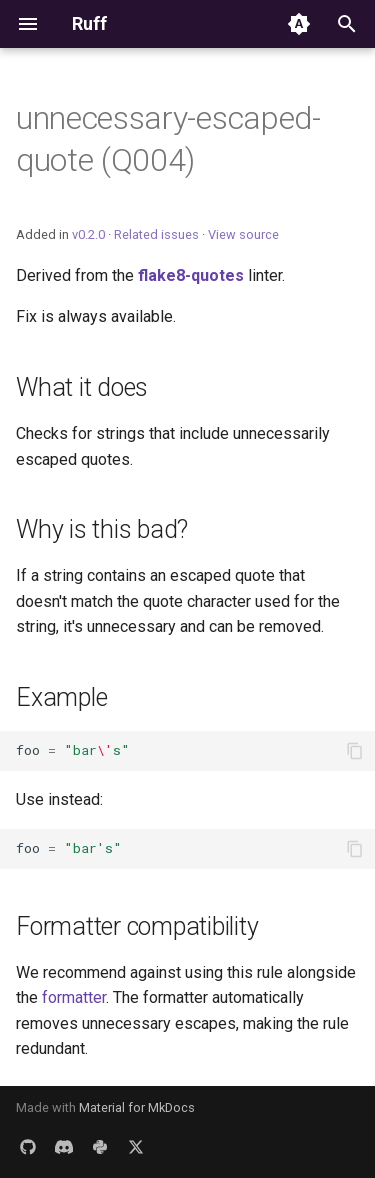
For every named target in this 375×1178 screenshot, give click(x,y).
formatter (74, 997)
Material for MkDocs (137, 1107)
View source (243, 234)
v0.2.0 (88, 234)
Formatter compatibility (137, 926)
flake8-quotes (191, 275)
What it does (82, 387)
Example (61, 697)
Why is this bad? (102, 529)
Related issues (156, 234)
